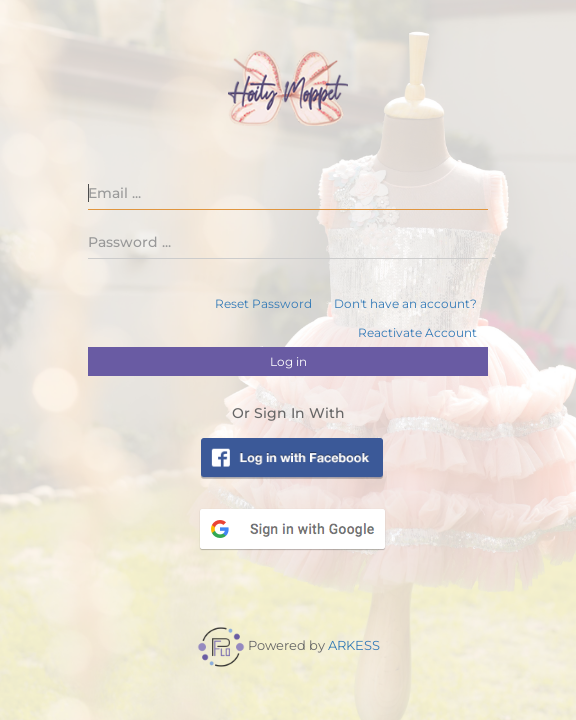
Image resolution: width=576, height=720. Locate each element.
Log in (288, 361)
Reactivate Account (417, 332)
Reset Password (263, 303)
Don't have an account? (405, 303)
